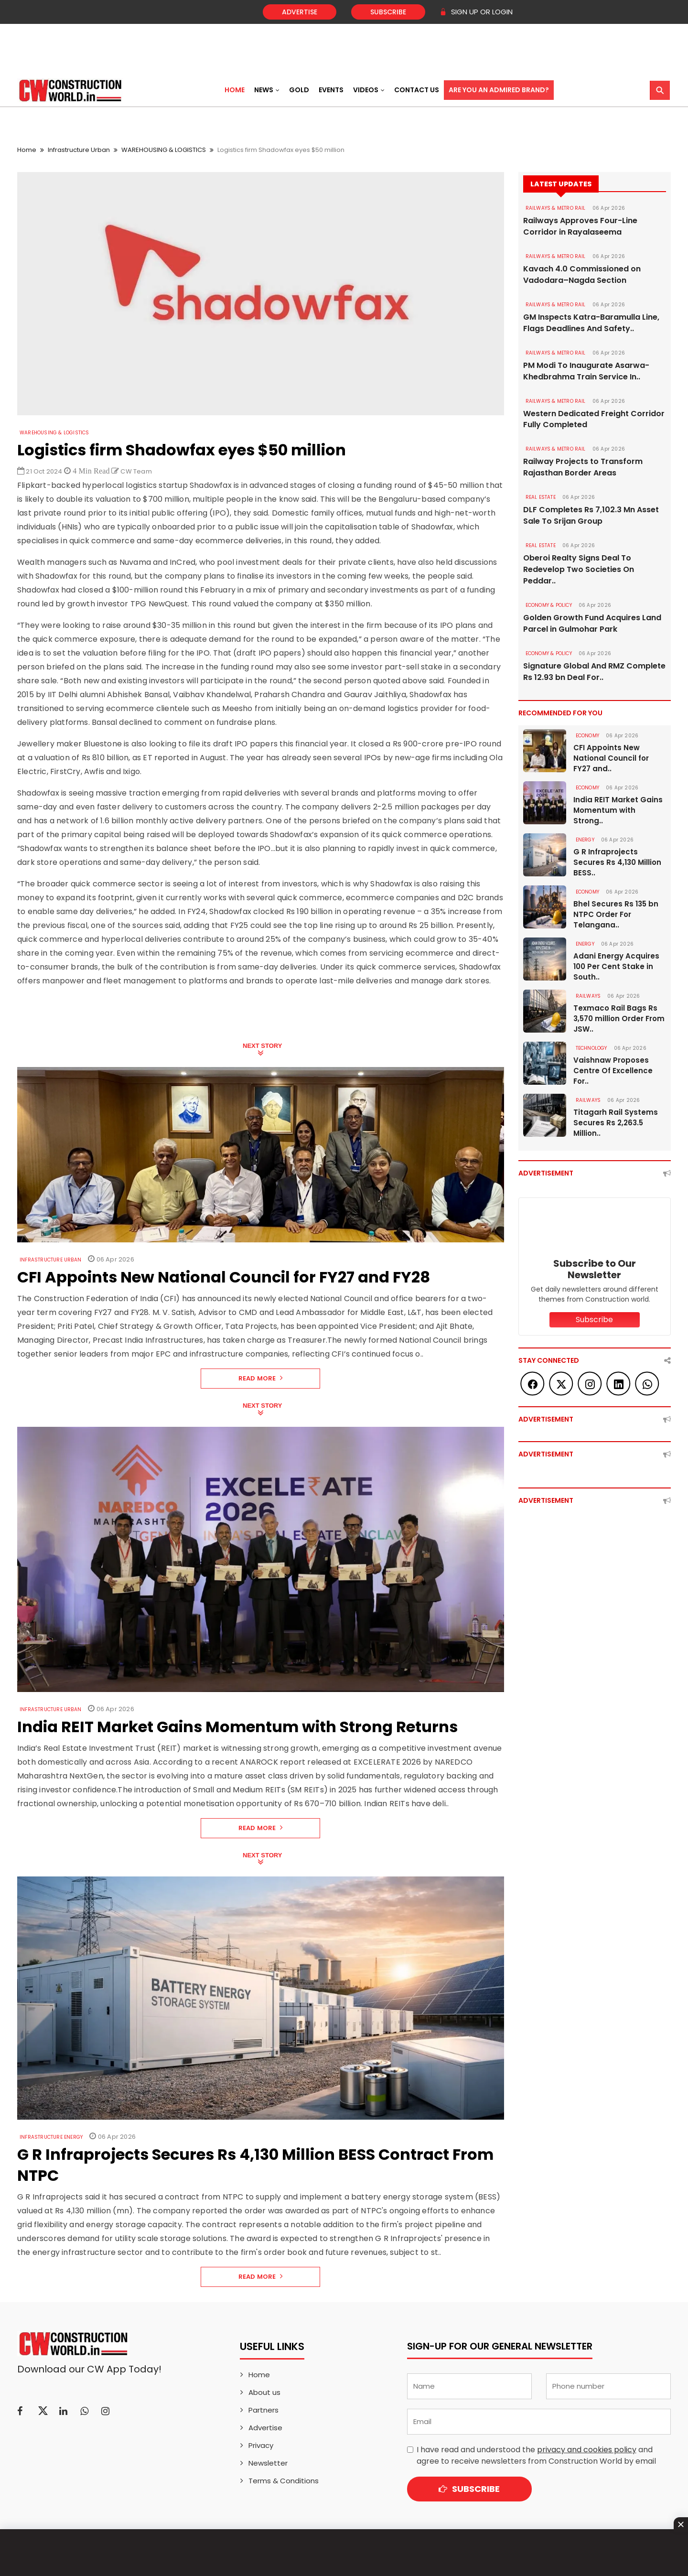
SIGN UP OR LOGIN (476, 12)
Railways (588, 996)
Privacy (260, 2445)
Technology (591, 1048)
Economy (587, 736)
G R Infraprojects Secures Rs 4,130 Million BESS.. (617, 862)
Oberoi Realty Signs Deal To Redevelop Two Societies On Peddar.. (578, 570)
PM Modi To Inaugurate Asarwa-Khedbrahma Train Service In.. (586, 371)
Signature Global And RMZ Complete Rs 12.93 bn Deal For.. (594, 672)
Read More (260, 1378)
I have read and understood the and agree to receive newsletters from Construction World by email (536, 2455)
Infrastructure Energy (51, 2137)
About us (264, 2392)
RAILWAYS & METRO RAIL (556, 208)
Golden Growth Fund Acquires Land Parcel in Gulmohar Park (592, 624)
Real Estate (541, 497)
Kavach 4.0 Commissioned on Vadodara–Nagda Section (582, 274)
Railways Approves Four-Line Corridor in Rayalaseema (580, 226)
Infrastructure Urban (79, 149)
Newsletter (268, 2463)
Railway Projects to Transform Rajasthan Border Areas (583, 467)
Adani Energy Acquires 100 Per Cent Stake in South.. (616, 966)
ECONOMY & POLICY (549, 605)
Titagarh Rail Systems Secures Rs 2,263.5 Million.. (615, 1123)
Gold (299, 90)
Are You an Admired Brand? (499, 90)
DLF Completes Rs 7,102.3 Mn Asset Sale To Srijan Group (591, 516)
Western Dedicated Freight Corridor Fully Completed (594, 419)
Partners (263, 2410)
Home (235, 90)
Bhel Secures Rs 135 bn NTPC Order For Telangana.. (615, 914)
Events (331, 90)
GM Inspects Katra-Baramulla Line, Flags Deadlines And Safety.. (591, 323)
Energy (585, 840)
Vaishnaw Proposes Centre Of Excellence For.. (613, 1071)
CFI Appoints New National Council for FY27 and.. (611, 758)
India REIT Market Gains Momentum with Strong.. (618, 810)
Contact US (416, 90)
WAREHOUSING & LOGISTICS (163, 149)
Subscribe (388, 12)
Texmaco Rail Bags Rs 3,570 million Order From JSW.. (619, 1019)
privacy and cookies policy (586, 2449)
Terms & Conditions (283, 2481)
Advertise (299, 12)
